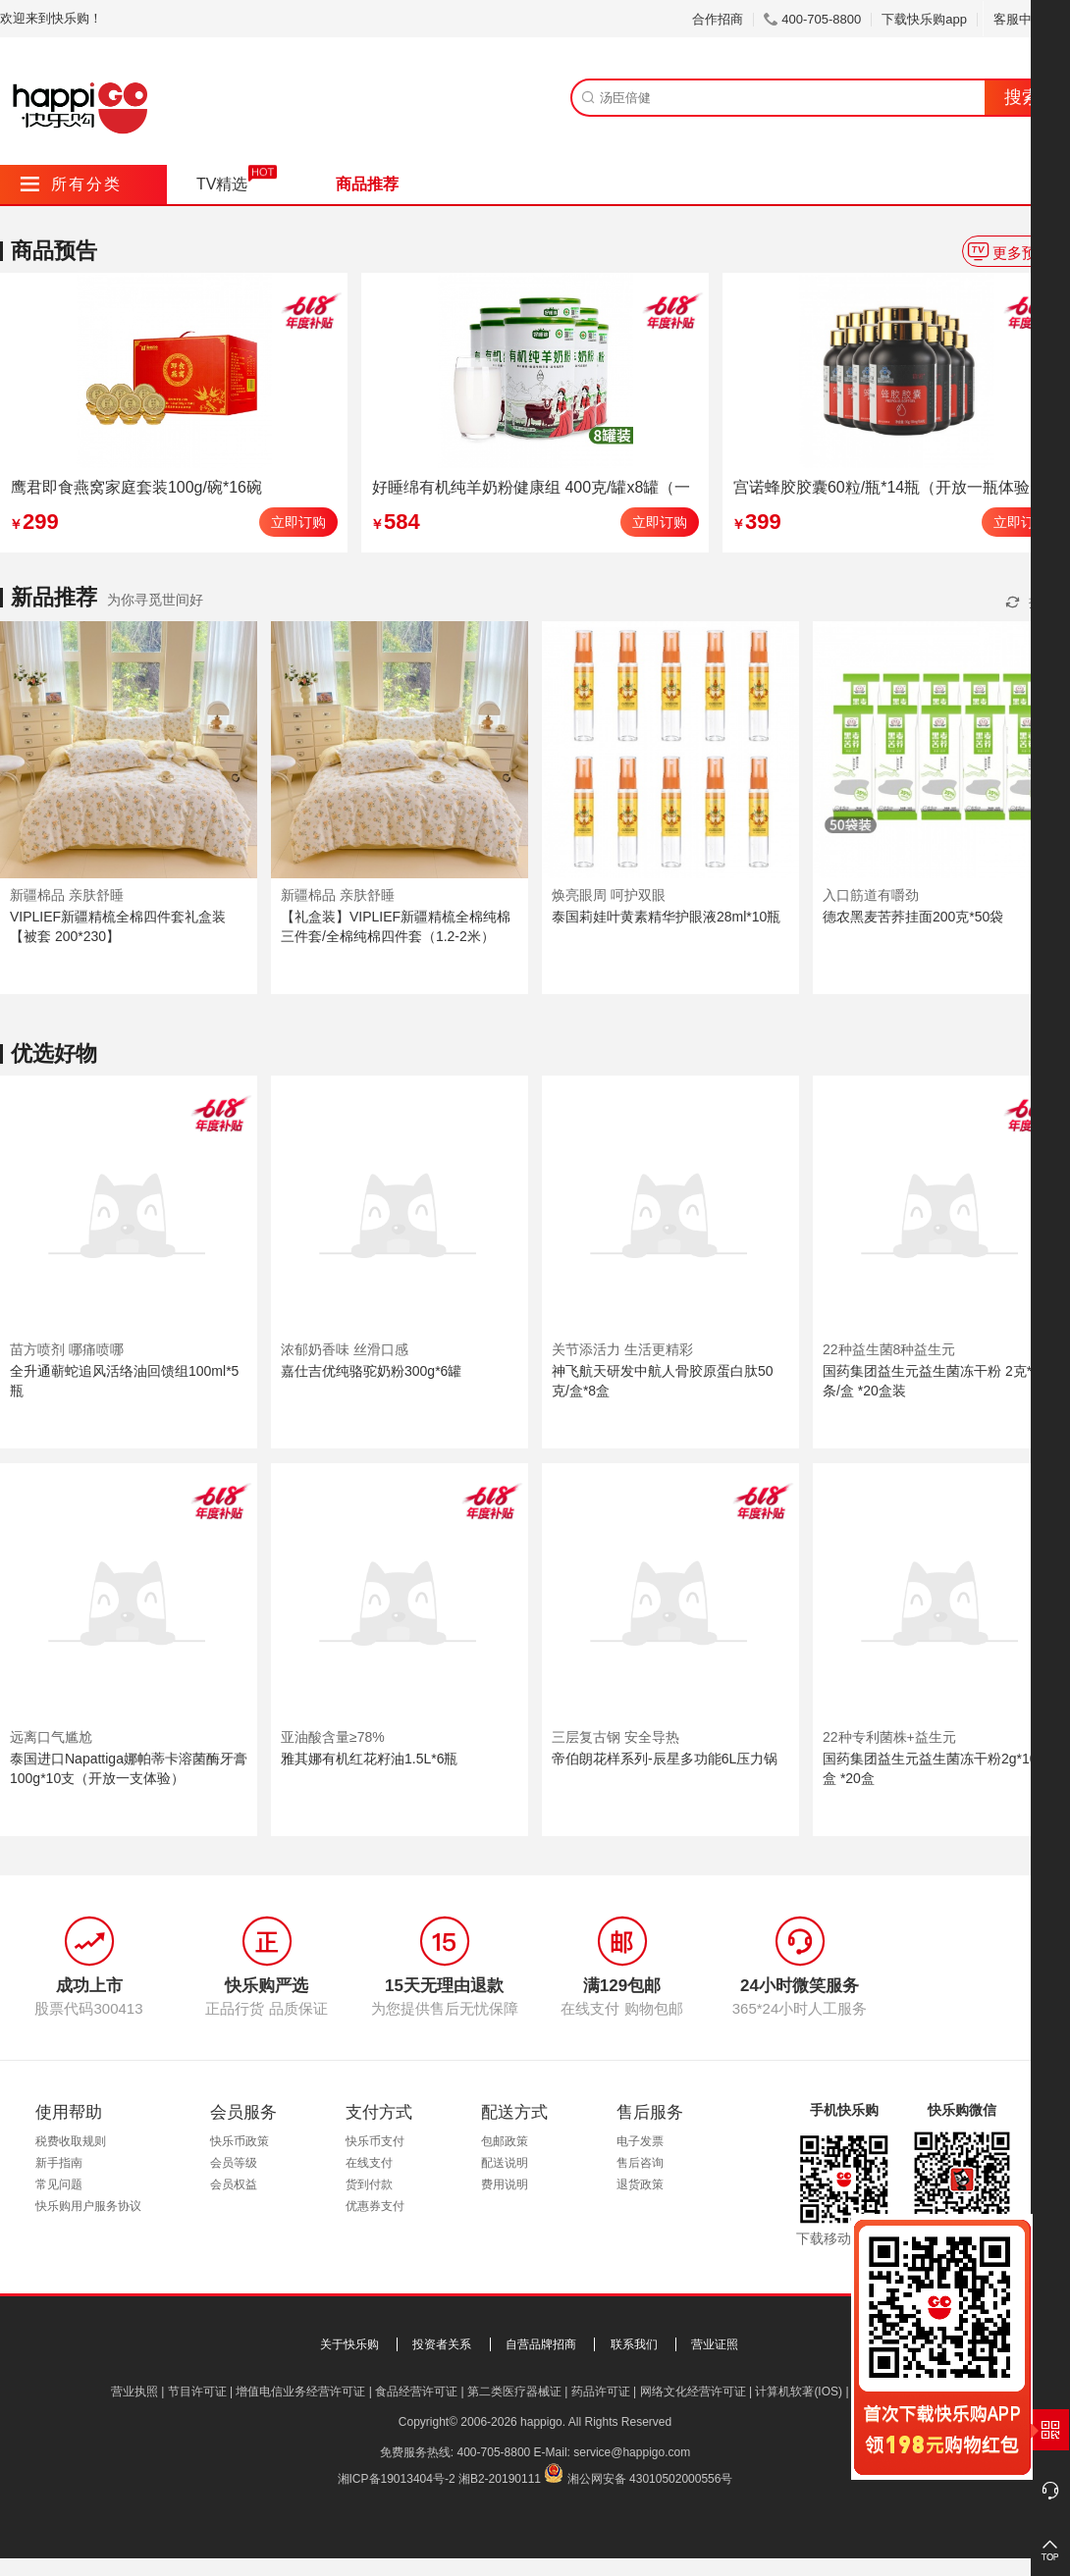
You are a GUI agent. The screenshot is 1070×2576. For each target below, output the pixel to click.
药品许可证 (600, 2391)
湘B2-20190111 (499, 2479)
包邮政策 (504, 2141)
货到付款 (369, 2184)
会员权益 (233, 2184)
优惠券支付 (375, 2206)
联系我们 (634, 2344)
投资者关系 (441, 2344)
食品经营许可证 (416, 2391)
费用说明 (504, 2184)
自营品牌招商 (541, 2344)
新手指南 (58, 2163)
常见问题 (58, 2184)
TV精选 (221, 184)
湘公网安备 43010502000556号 (650, 2479)
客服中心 (1026, 19)
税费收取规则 (70, 2141)
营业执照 (134, 2391)
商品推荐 (367, 184)
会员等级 (233, 2163)
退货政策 (640, 2184)
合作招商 (717, 19)
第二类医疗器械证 (514, 2391)
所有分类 (71, 184)
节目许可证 (197, 2391)
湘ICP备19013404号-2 (396, 2479)
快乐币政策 (239, 2141)
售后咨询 (640, 2163)
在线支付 (369, 2163)
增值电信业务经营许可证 (300, 2391)
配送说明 (504, 2163)
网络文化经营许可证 (693, 2391)
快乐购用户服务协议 (88, 2206)
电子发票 (640, 2141)
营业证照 (714, 2344)
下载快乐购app (924, 19)
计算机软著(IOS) (798, 2391)
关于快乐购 (349, 2344)
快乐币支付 (375, 2141)
